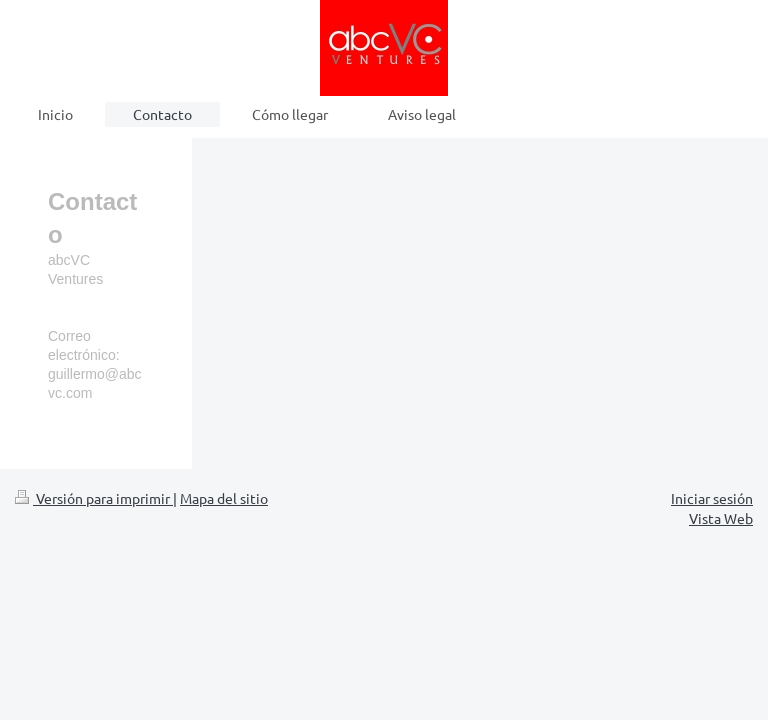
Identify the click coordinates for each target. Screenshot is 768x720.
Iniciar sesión (712, 498)
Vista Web (721, 518)
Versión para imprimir (94, 498)
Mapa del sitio (224, 498)
